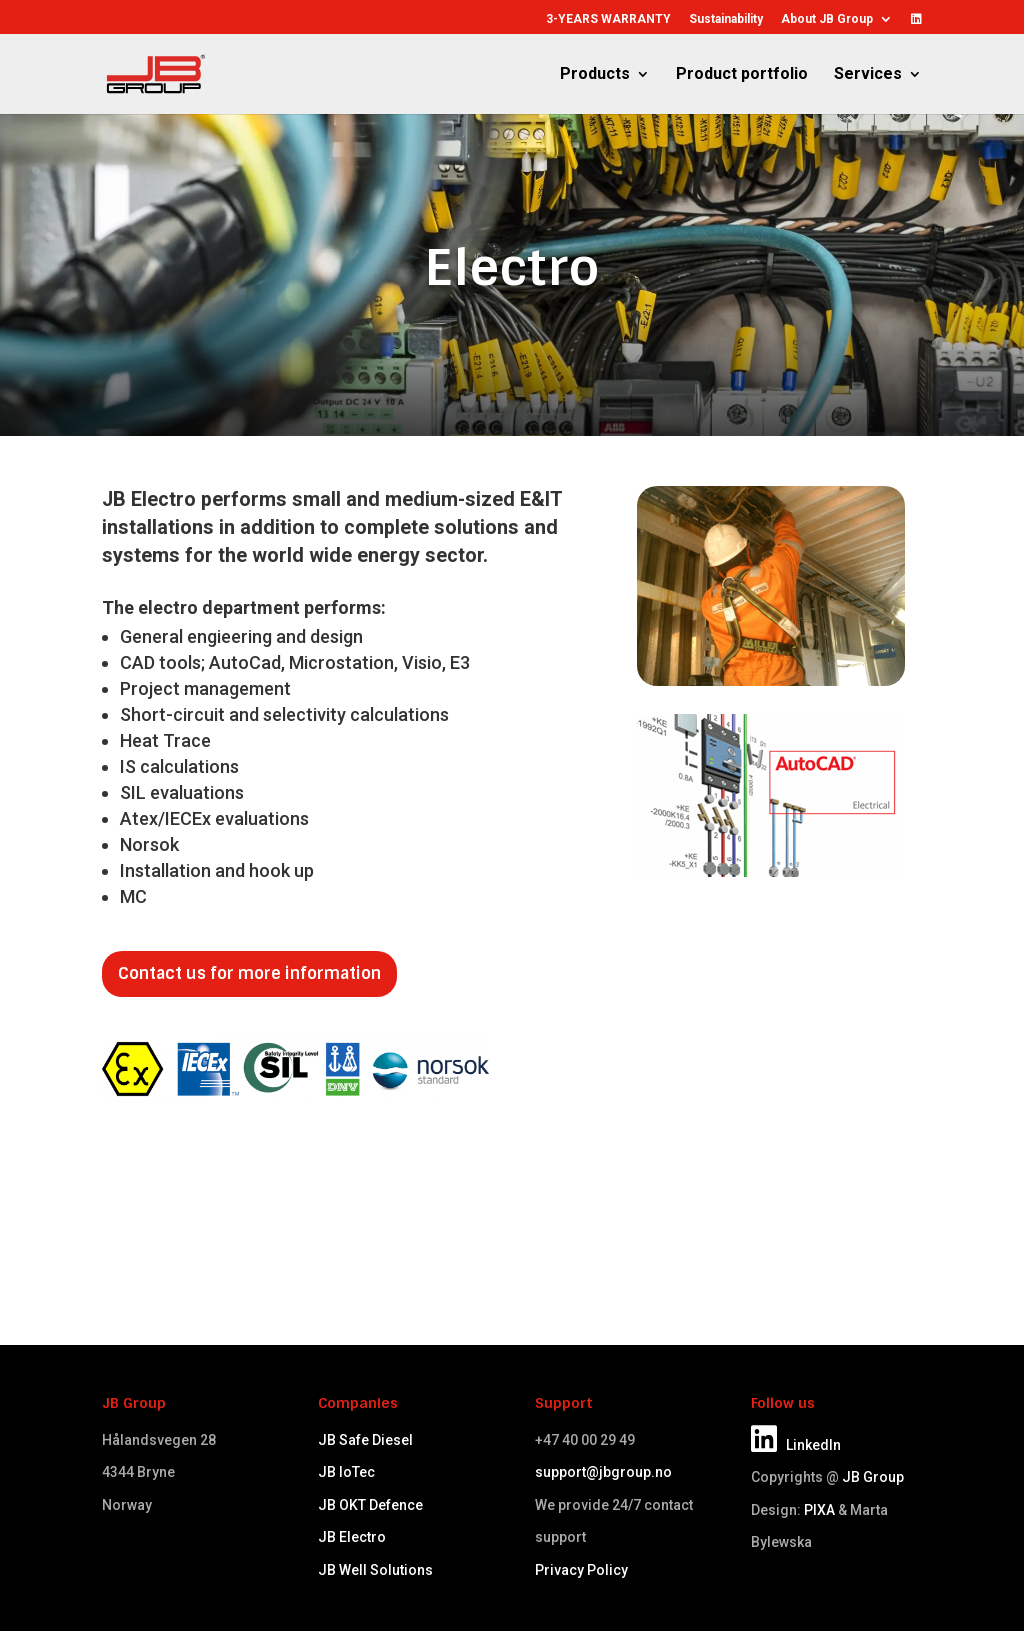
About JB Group (827, 19)
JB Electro (352, 1537)
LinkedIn (796, 1445)
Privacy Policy (581, 1570)
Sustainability (726, 19)
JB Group (873, 1477)
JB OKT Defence (370, 1505)
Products (595, 75)
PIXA (819, 1510)
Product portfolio (742, 75)
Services (868, 75)
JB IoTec (346, 1472)
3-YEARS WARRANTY (608, 19)
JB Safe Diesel (365, 1440)
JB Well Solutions (375, 1570)
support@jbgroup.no (603, 1472)
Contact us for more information (249, 973)
